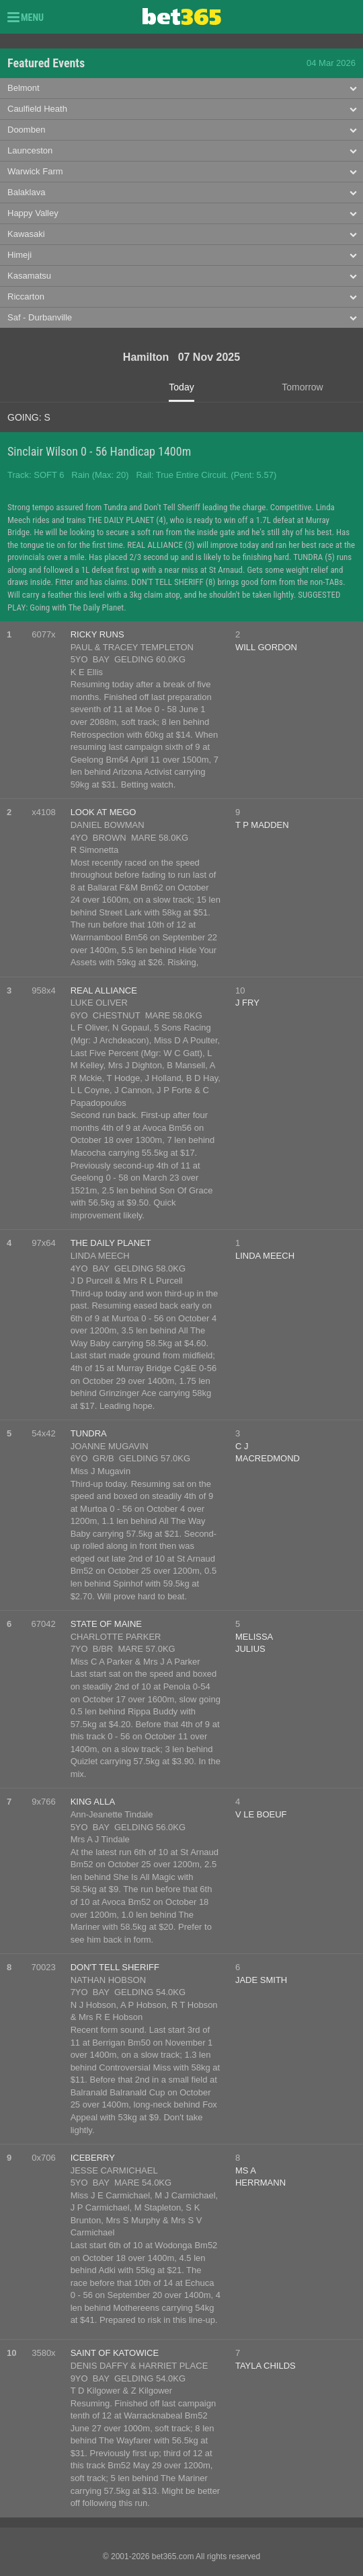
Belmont (23, 88)
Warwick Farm (35, 171)
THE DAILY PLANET (111, 1243)
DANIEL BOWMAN (108, 825)
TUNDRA (89, 1433)
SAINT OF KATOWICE (115, 2353)
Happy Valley (32, 213)
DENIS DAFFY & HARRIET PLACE (139, 2366)
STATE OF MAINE (106, 1624)
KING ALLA (93, 1802)
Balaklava (26, 192)
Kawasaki (26, 234)
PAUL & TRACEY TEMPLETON (132, 647)
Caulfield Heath (37, 109)
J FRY (247, 1003)
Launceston (29, 150)
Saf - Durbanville (39, 317)
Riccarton (25, 296)
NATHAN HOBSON (108, 1980)
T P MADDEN (262, 825)
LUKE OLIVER (99, 1003)
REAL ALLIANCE (104, 990)
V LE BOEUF (261, 1814)
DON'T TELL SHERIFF (115, 1967)
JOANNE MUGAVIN (110, 1446)
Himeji (19, 255)
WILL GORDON (266, 647)
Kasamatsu (29, 276)
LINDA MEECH (100, 1256)
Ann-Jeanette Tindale (112, 1814)
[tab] (181, 88)
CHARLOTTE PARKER (116, 1637)
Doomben (26, 130)
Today (181, 387)
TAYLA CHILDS (265, 2366)
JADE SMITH (261, 1980)
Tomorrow (302, 387)
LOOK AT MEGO (103, 812)
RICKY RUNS (97, 634)
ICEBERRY (93, 2158)
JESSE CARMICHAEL (114, 2170)
